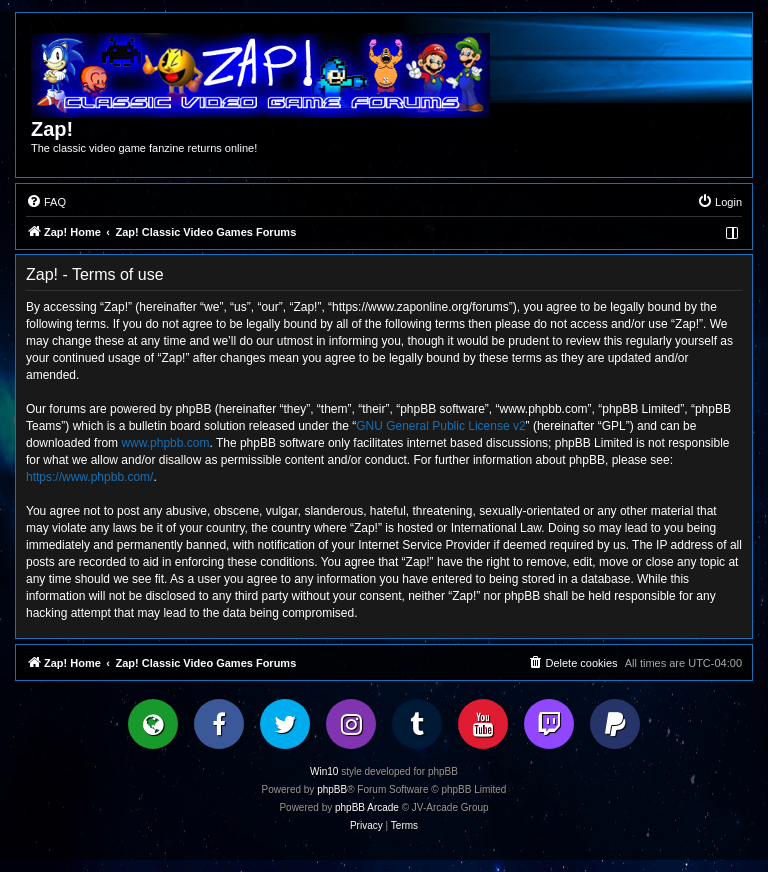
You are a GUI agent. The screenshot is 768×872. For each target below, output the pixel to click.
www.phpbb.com (165, 443)
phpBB (332, 789)
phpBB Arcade (367, 807)
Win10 (324, 771)
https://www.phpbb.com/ (89, 477)
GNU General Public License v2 (440, 426)
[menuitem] (46, 202)
